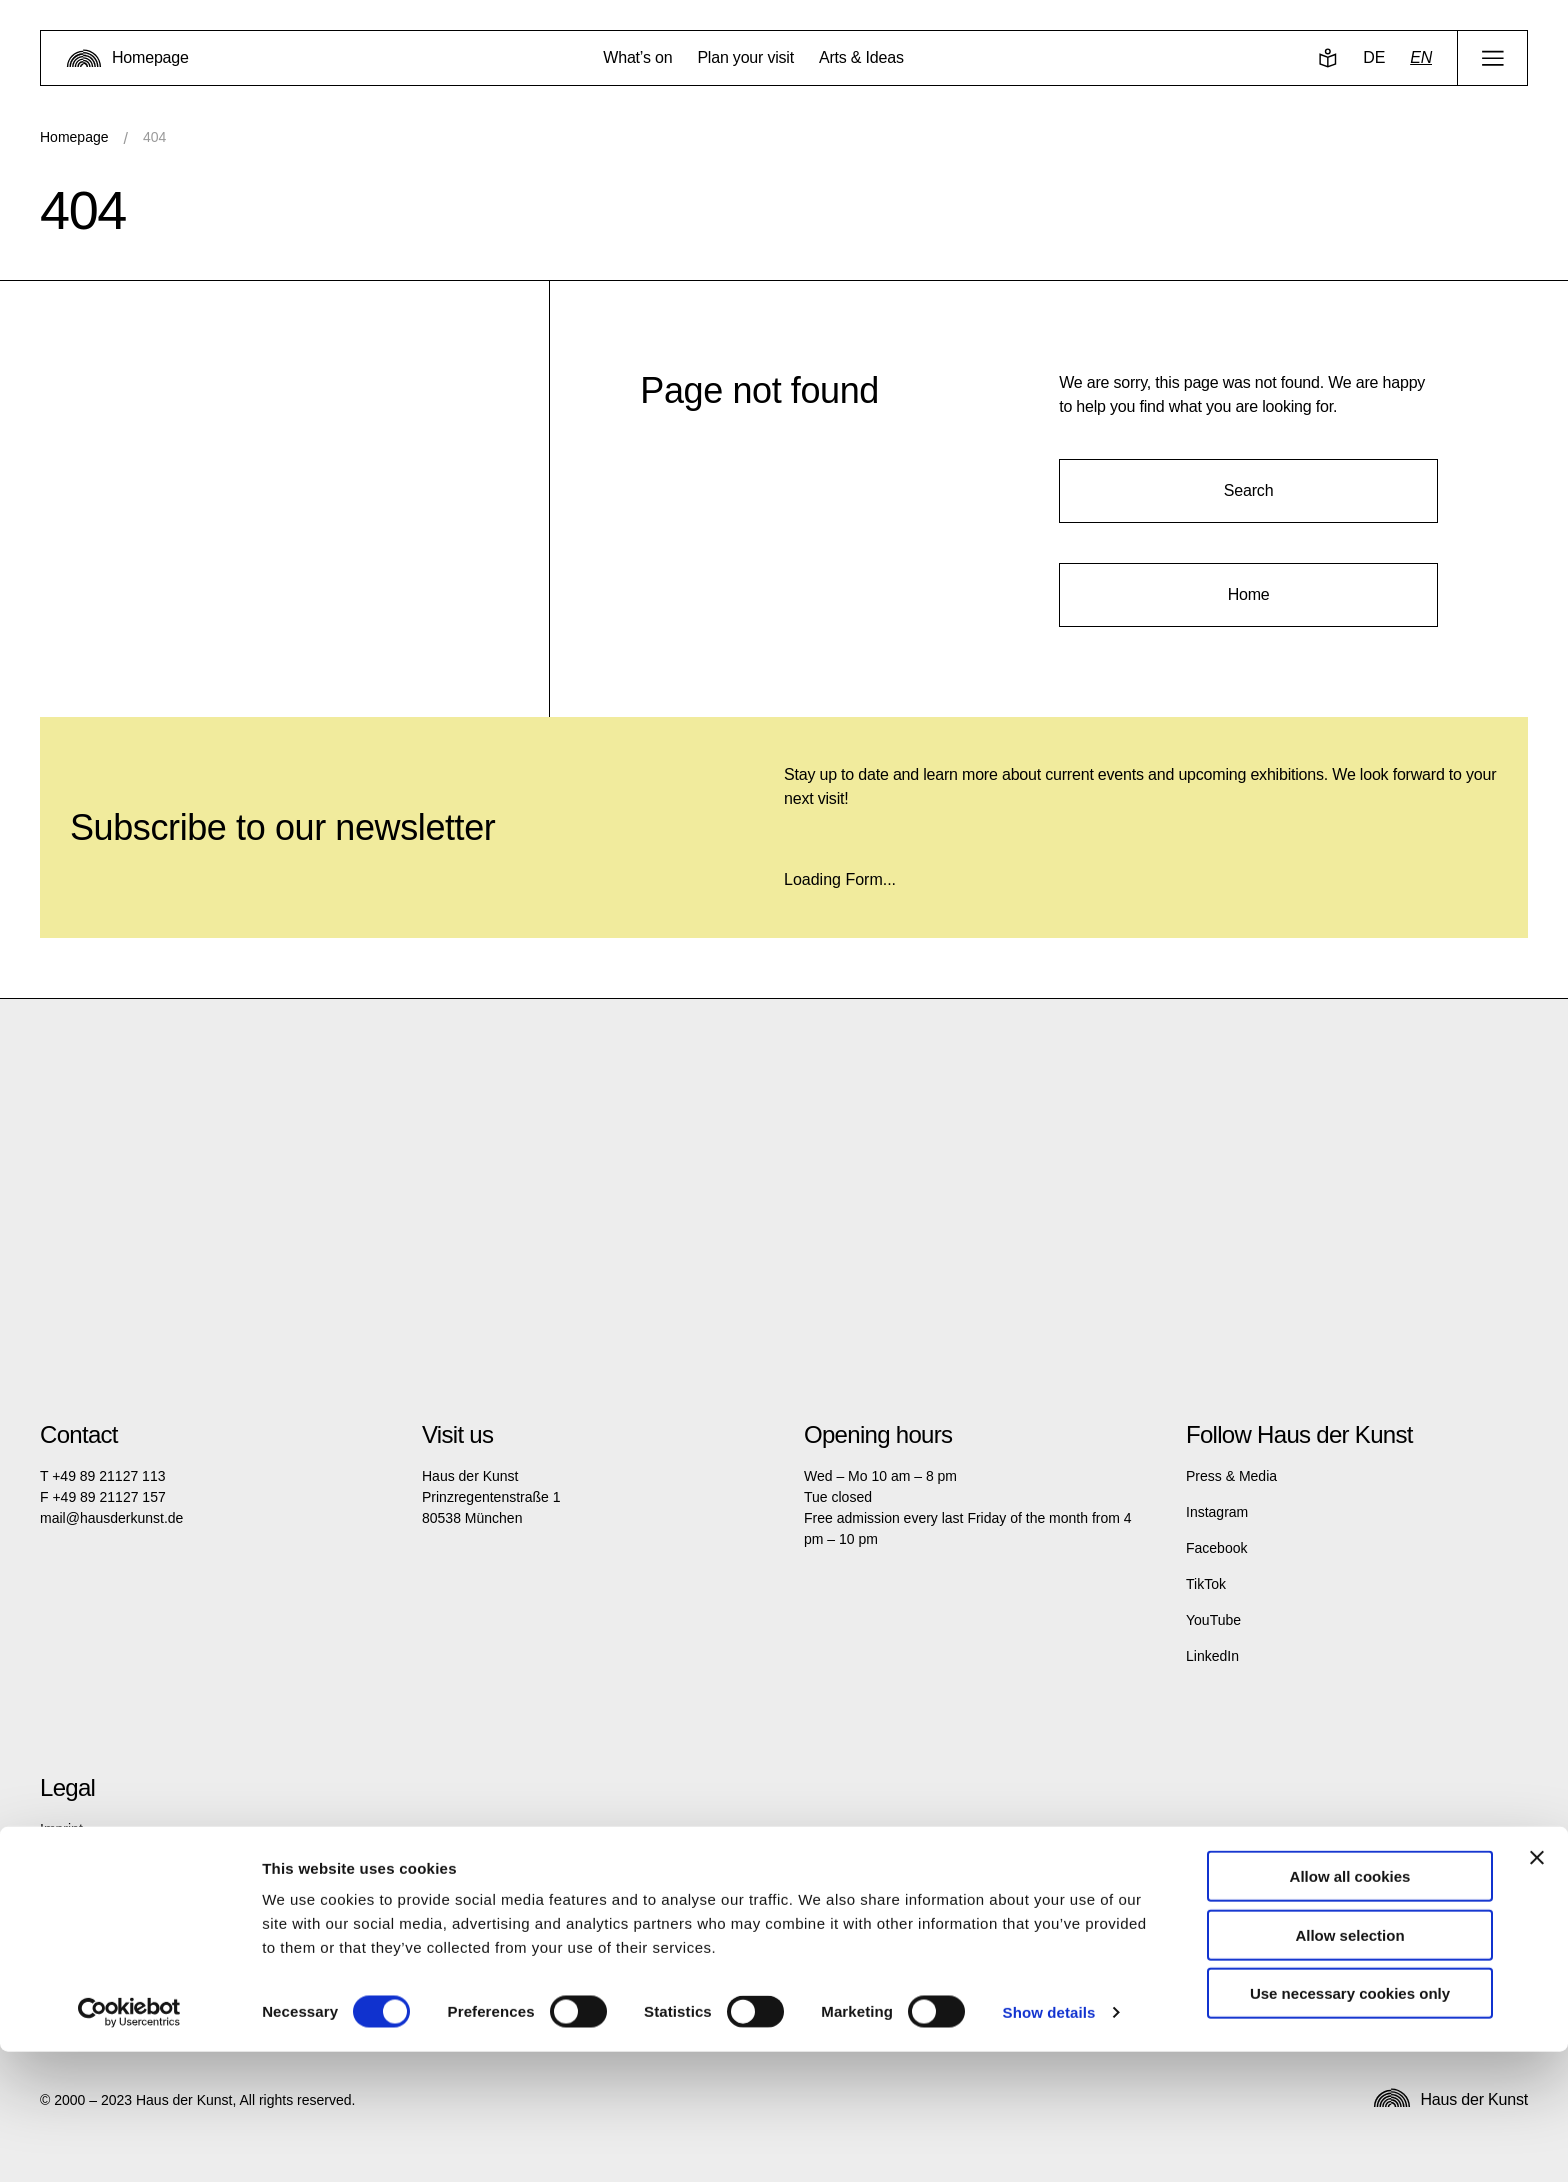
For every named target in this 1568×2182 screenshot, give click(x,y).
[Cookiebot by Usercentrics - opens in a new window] (129, 2143)
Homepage (74, 137)
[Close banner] (1537, 1988)
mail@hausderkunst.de (111, 1518)
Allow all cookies (1350, 2006)
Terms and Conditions (107, 1901)
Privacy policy (83, 1865)
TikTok (1206, 1584)
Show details (1049, 2142)
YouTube (1213, 1620)
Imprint (61, 1829)
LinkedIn (1212, 1656)
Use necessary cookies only (1350, 2123)
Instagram (1217, 1512)
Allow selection (1349, 2065)
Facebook (1216, 1548)
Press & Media (1231, 1476)
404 (154, 137)
